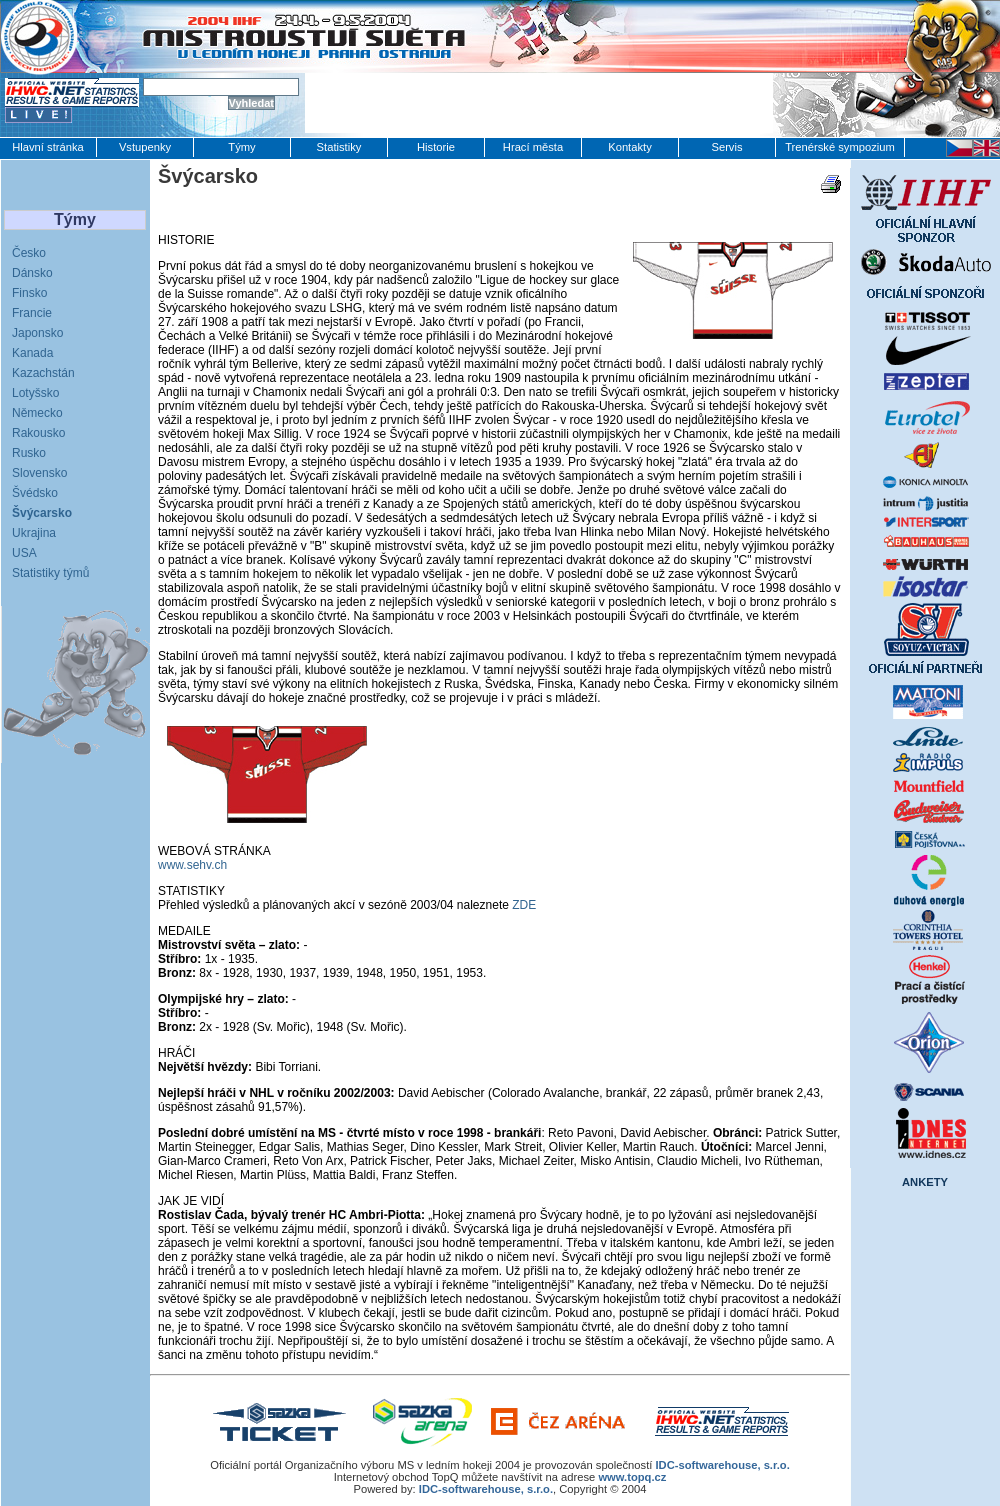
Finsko (29, 293)
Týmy (241, 147)
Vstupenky (145, 147)
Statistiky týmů (50, 573)
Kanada (32, 353)
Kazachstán (43, 373)
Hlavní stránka (48, 147)
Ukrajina (34, 533)
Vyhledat (251, 103)
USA (24, 553)
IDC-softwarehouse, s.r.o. (722, 1465)
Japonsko (37, 333)
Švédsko (35, 493)
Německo (37, 413)
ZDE (524, 905)
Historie (436, 147)
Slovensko (39, 473)
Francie (32, 313)
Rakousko (38, 433)
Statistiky (339, 147)
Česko (29, 253)
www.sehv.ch (192, 865)
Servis (726, 147)
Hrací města (533, 147)
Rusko (29, 453)
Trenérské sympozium (840, 147)
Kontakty (630, 147)
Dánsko (32, 273)
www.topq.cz (632, 1477)
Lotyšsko (35, 393)
